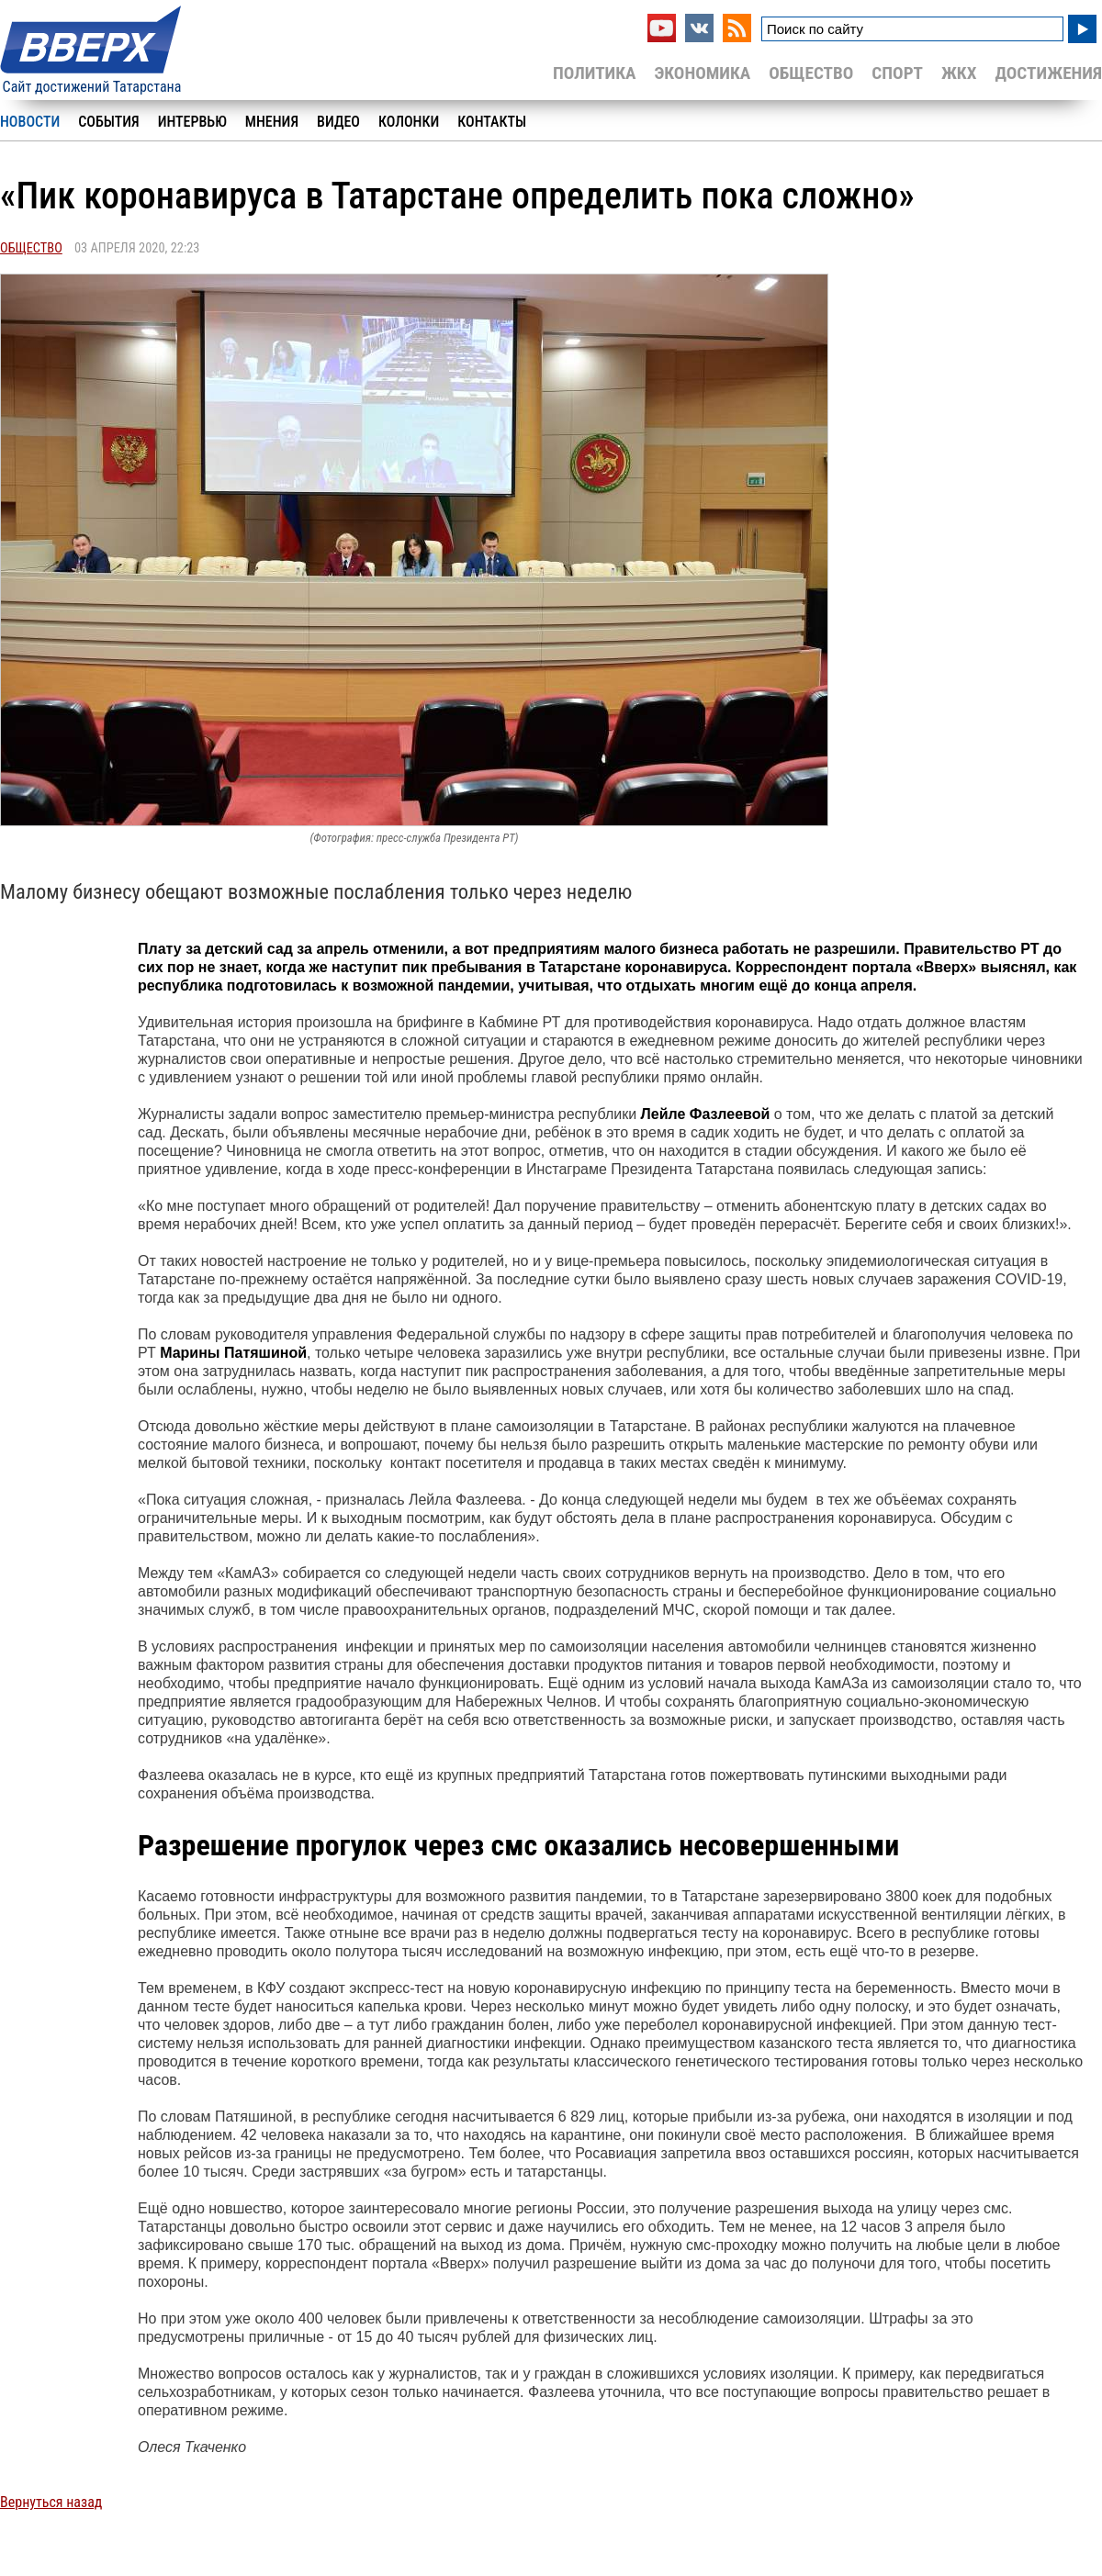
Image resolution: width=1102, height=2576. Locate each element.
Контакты (491, 121)
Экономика (702, 73)
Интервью (192, 121)
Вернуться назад (51, 2502)
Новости (30, 121)
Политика (594, 73)
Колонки (408, 121)
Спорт (897, 73)
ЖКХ (958, 73)
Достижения (1048, 73)
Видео (338, 121)
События (108, 121)
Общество (811, 73)
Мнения (271, 121)
